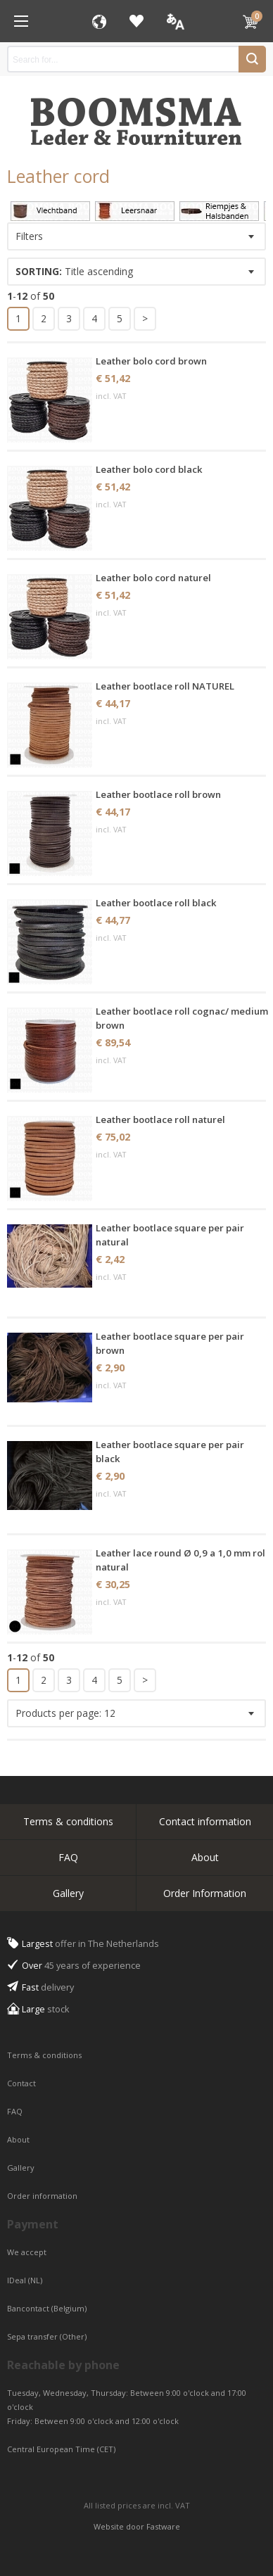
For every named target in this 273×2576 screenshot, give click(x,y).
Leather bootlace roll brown (158, 794)
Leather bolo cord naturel (153, 577)
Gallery (68, 1893)
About (205, 1857)
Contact (22, 2083)
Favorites (136, 21)
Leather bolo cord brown (151, 361)
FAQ (68, 1857)
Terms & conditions (68, 1821)
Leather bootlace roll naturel (160, 1119)
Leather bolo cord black (149, 469)
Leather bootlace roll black (156, 902)
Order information (42, 2195)
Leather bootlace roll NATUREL (165, 686)
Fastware (163, 2526)
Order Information (204, 1893)
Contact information (205, 1821)
